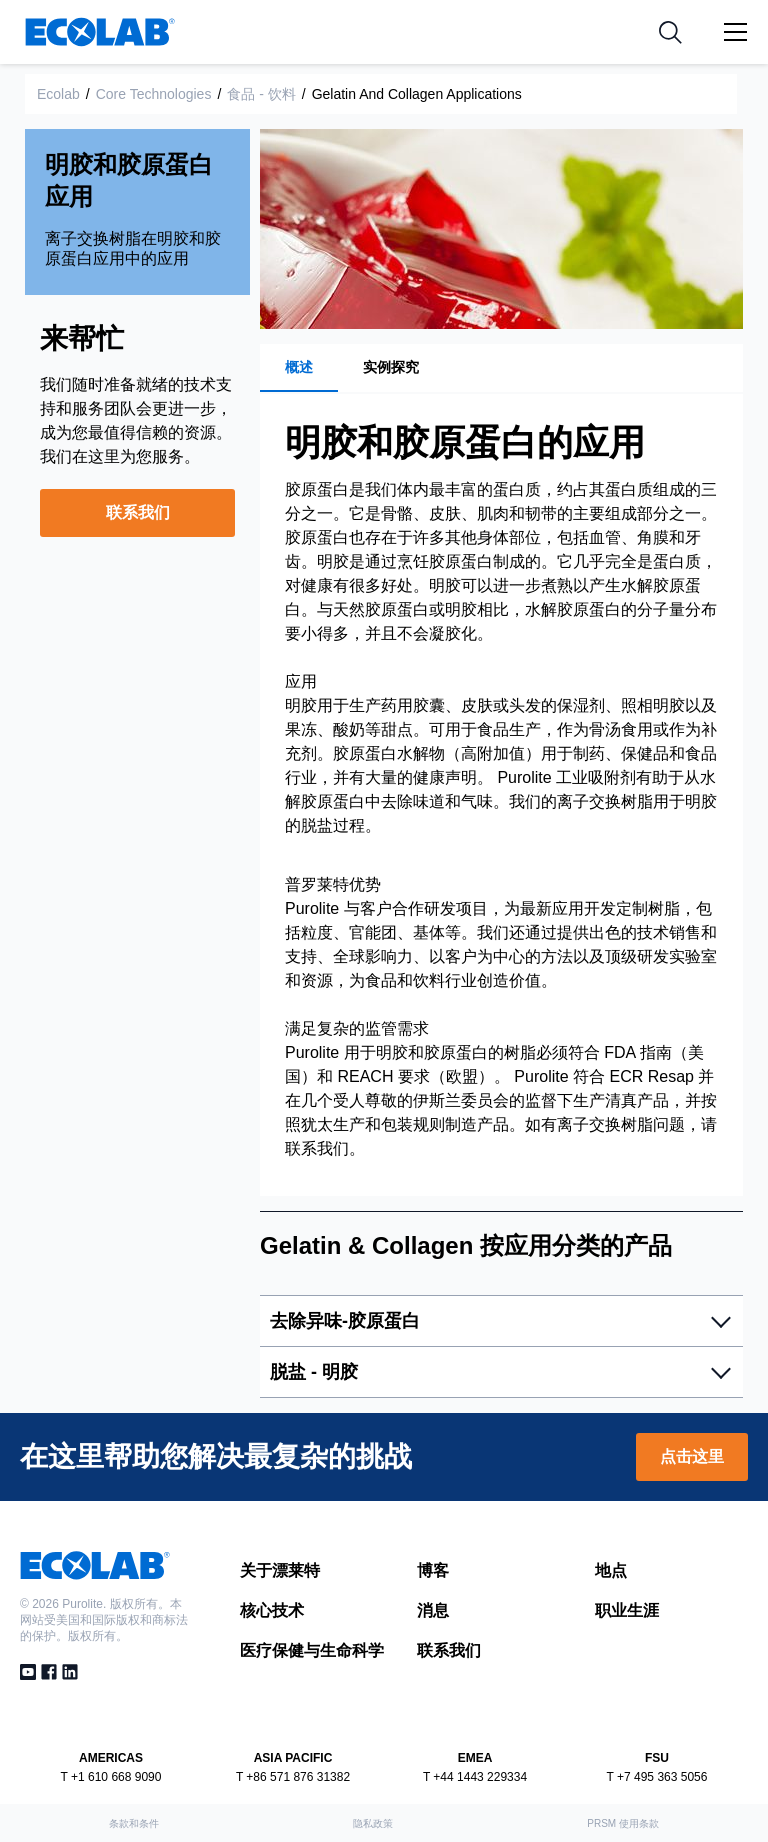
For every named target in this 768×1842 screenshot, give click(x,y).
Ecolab (58, 94)
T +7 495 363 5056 (657, 1777)
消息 (433, 1610)
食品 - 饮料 (261, 94)
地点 (611, 1570)
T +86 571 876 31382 (293, 1777)
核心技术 (272, 1610)
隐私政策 (373, 1823)
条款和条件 (134, 1823)
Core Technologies (154, 94)
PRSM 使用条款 (623, 1823)
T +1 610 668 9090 (111, 1777)
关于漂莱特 (280, 1570)
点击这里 (692, 1456)
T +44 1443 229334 (475, 1777)
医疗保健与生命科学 (312, 1650)
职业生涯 (627, 1610)
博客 (433, 1570)
